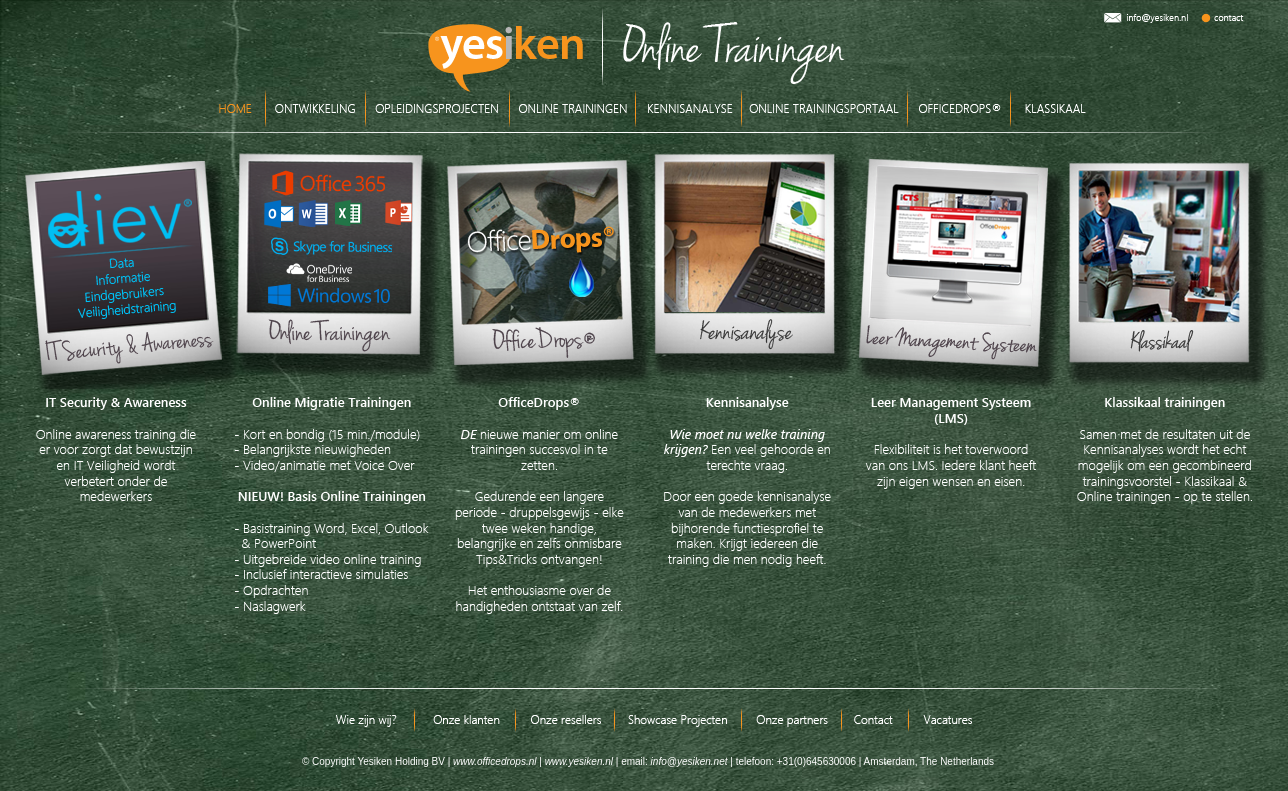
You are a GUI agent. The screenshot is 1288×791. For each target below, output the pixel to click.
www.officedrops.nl (494, 761)
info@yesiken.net (688, 761)
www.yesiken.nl (579, 761)
